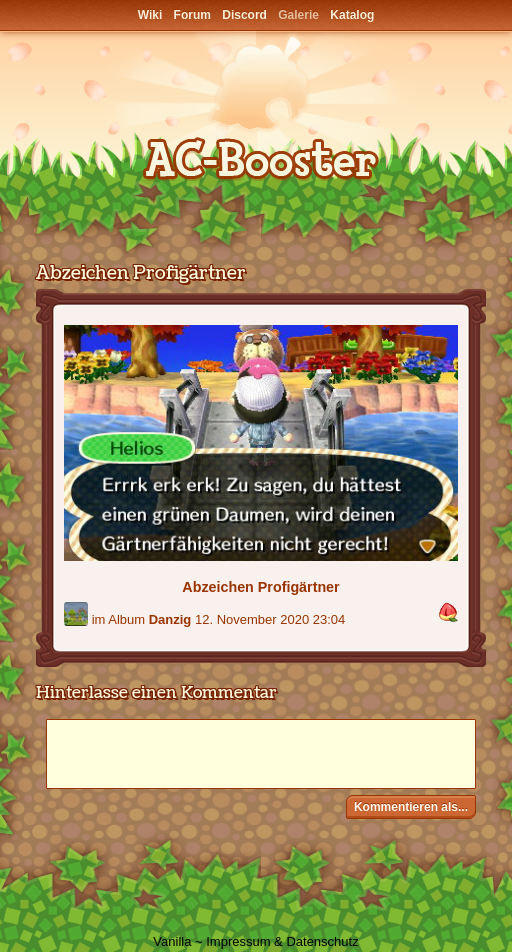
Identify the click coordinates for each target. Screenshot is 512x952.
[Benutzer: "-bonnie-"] (76, 614)
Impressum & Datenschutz (282, 941)
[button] (448, 613)
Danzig (170, 619)
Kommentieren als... (411, 807)
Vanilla (172, 941)
